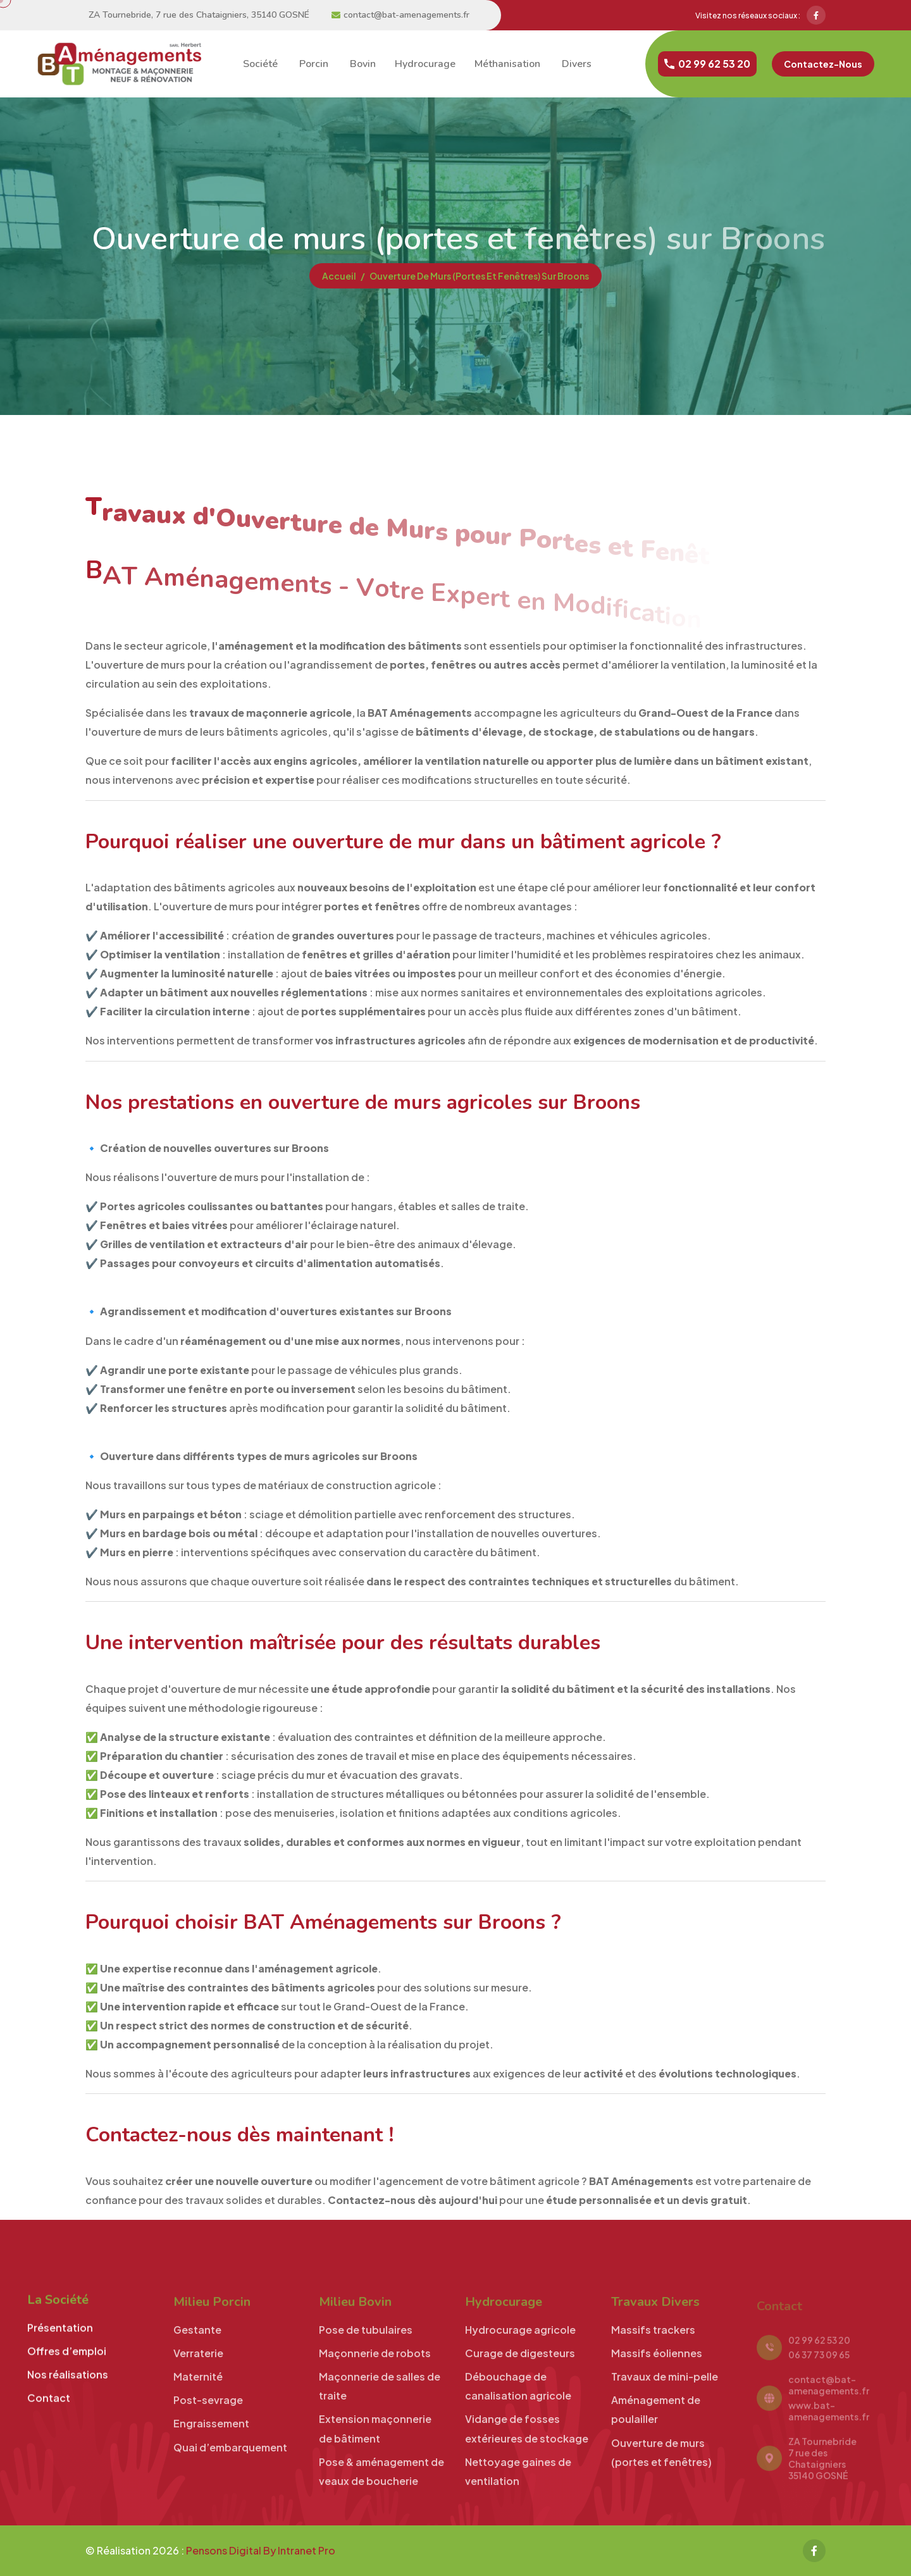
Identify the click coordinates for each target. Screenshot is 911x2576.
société (259, 64)
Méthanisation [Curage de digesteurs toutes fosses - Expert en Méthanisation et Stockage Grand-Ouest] (507, 64)
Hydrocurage (425, 64)
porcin (312, 64)
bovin (361, 64)
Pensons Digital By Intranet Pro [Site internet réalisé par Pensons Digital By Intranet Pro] (260, 2550)
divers (575, 64)
